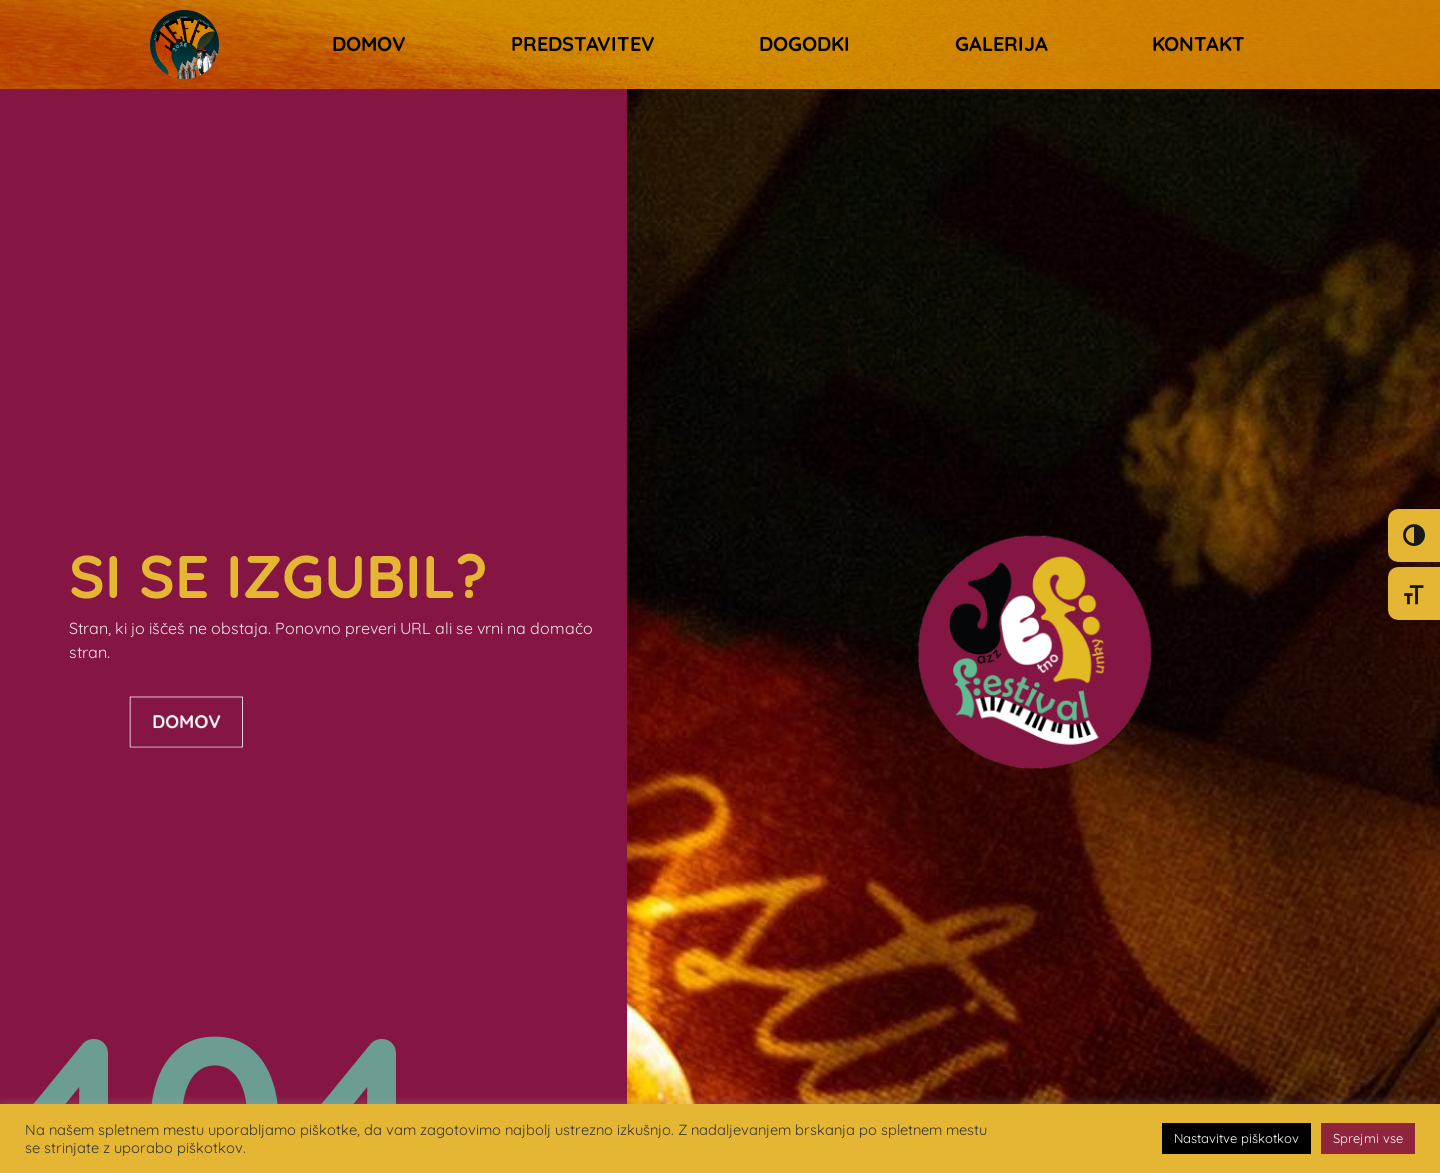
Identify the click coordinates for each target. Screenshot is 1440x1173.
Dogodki (804, 43)
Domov (369, 43)
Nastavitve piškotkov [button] (1236, 1138)
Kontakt (1198, 43)
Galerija (1001, 43)
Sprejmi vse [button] (1368, 1138)
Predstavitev (583, 43)
